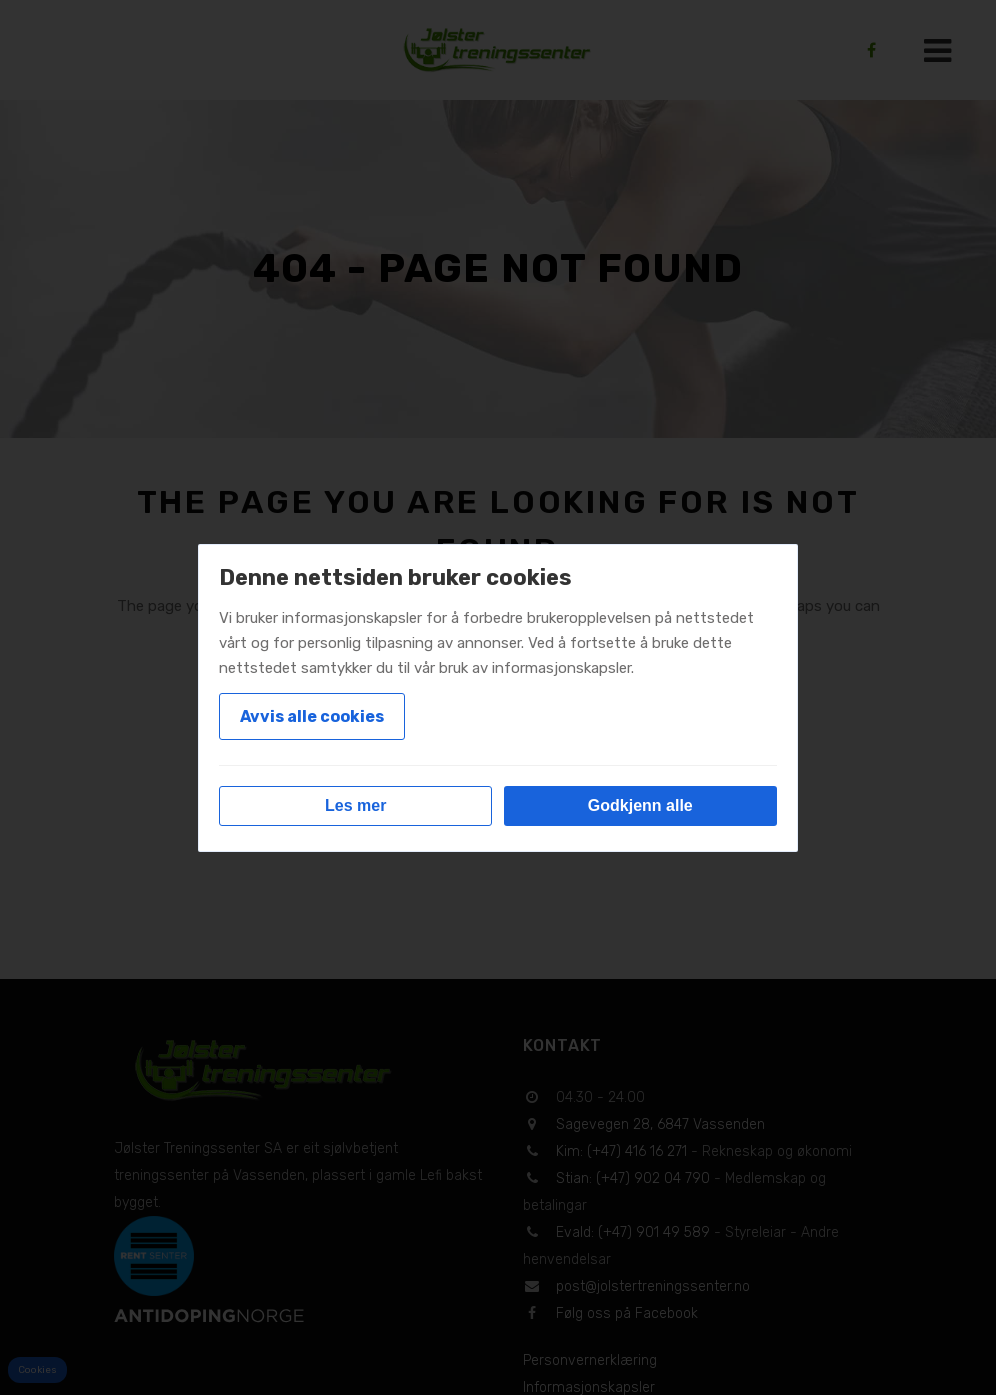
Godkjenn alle (640, 805)
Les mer (355, 805)
